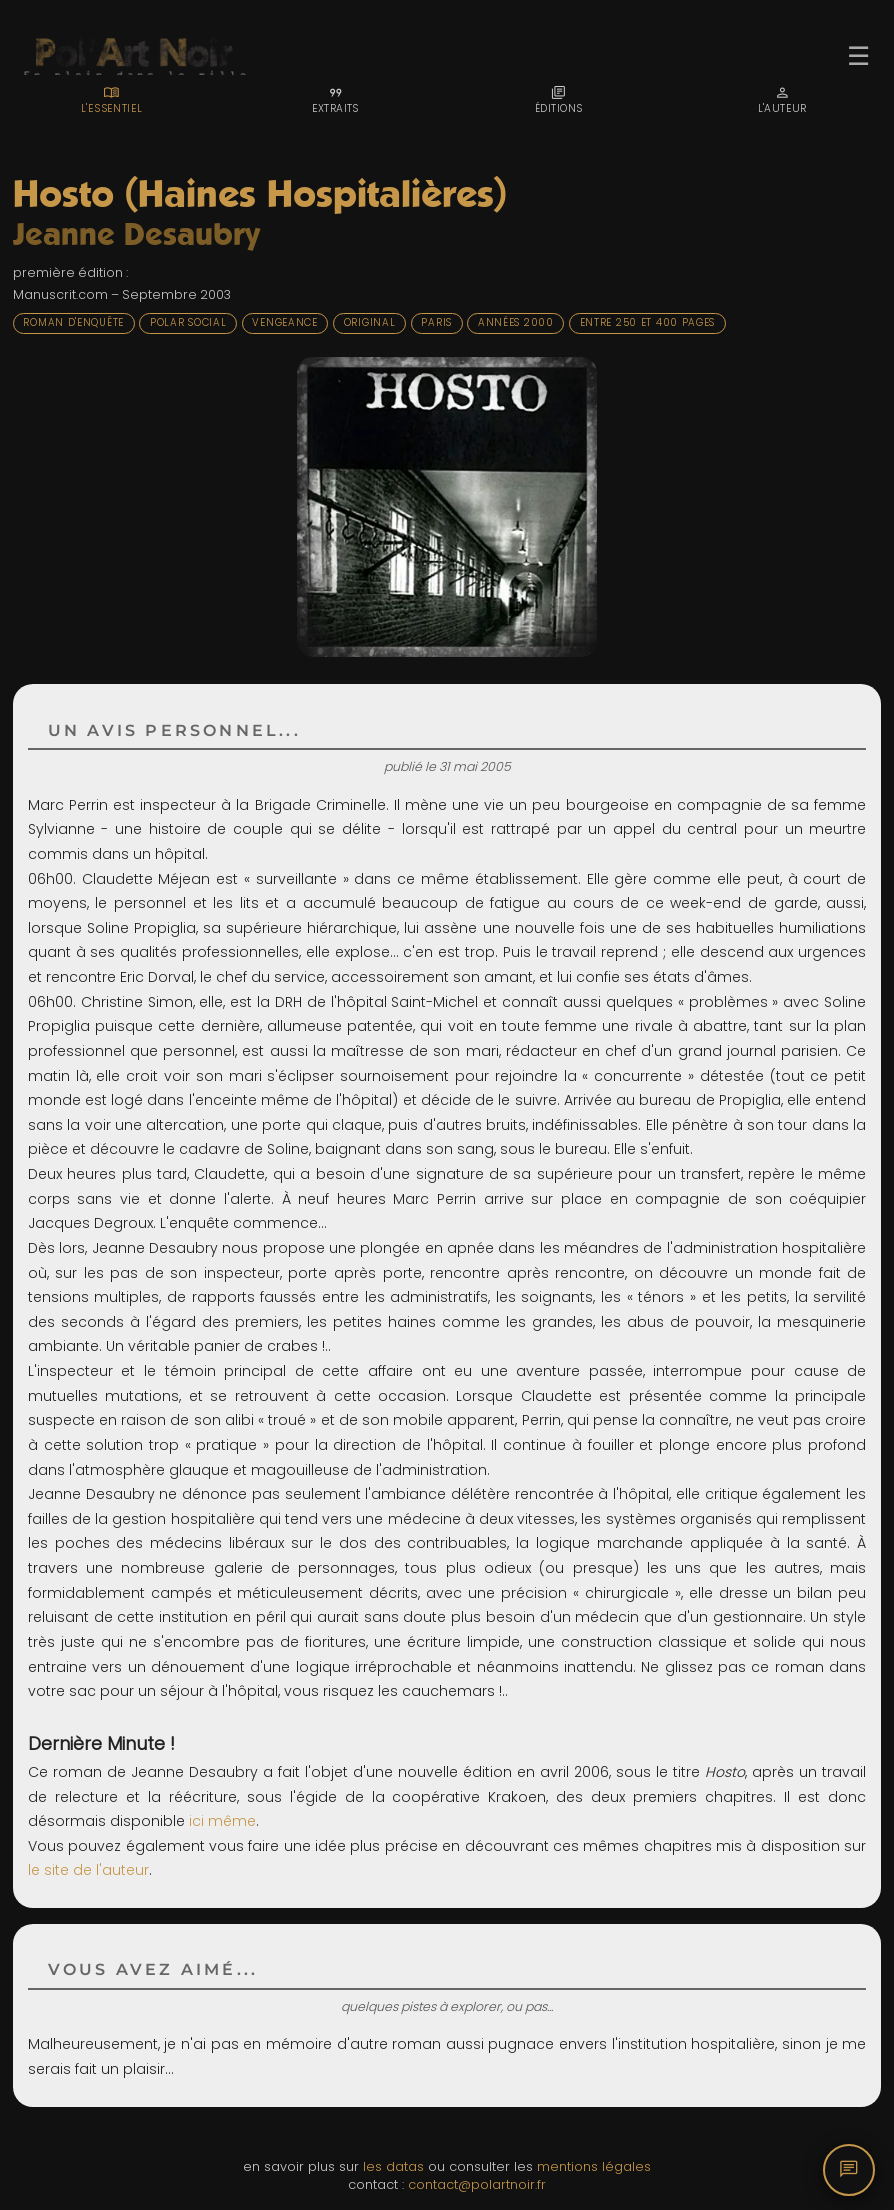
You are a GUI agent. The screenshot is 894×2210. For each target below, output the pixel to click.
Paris (436, 322)
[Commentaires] (849, 2170)
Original (370, 322)
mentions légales (594, 2166)
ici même (222, 1821)
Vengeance (284, 322)
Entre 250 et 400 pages (648, 322)
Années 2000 (516, 322)
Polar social (188, 322)
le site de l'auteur (88, 1870)
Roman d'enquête (73, 322)
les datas (393, 2166)
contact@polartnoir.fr (477, 2184)
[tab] (112, 100)
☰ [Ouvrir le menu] (858, 56)
